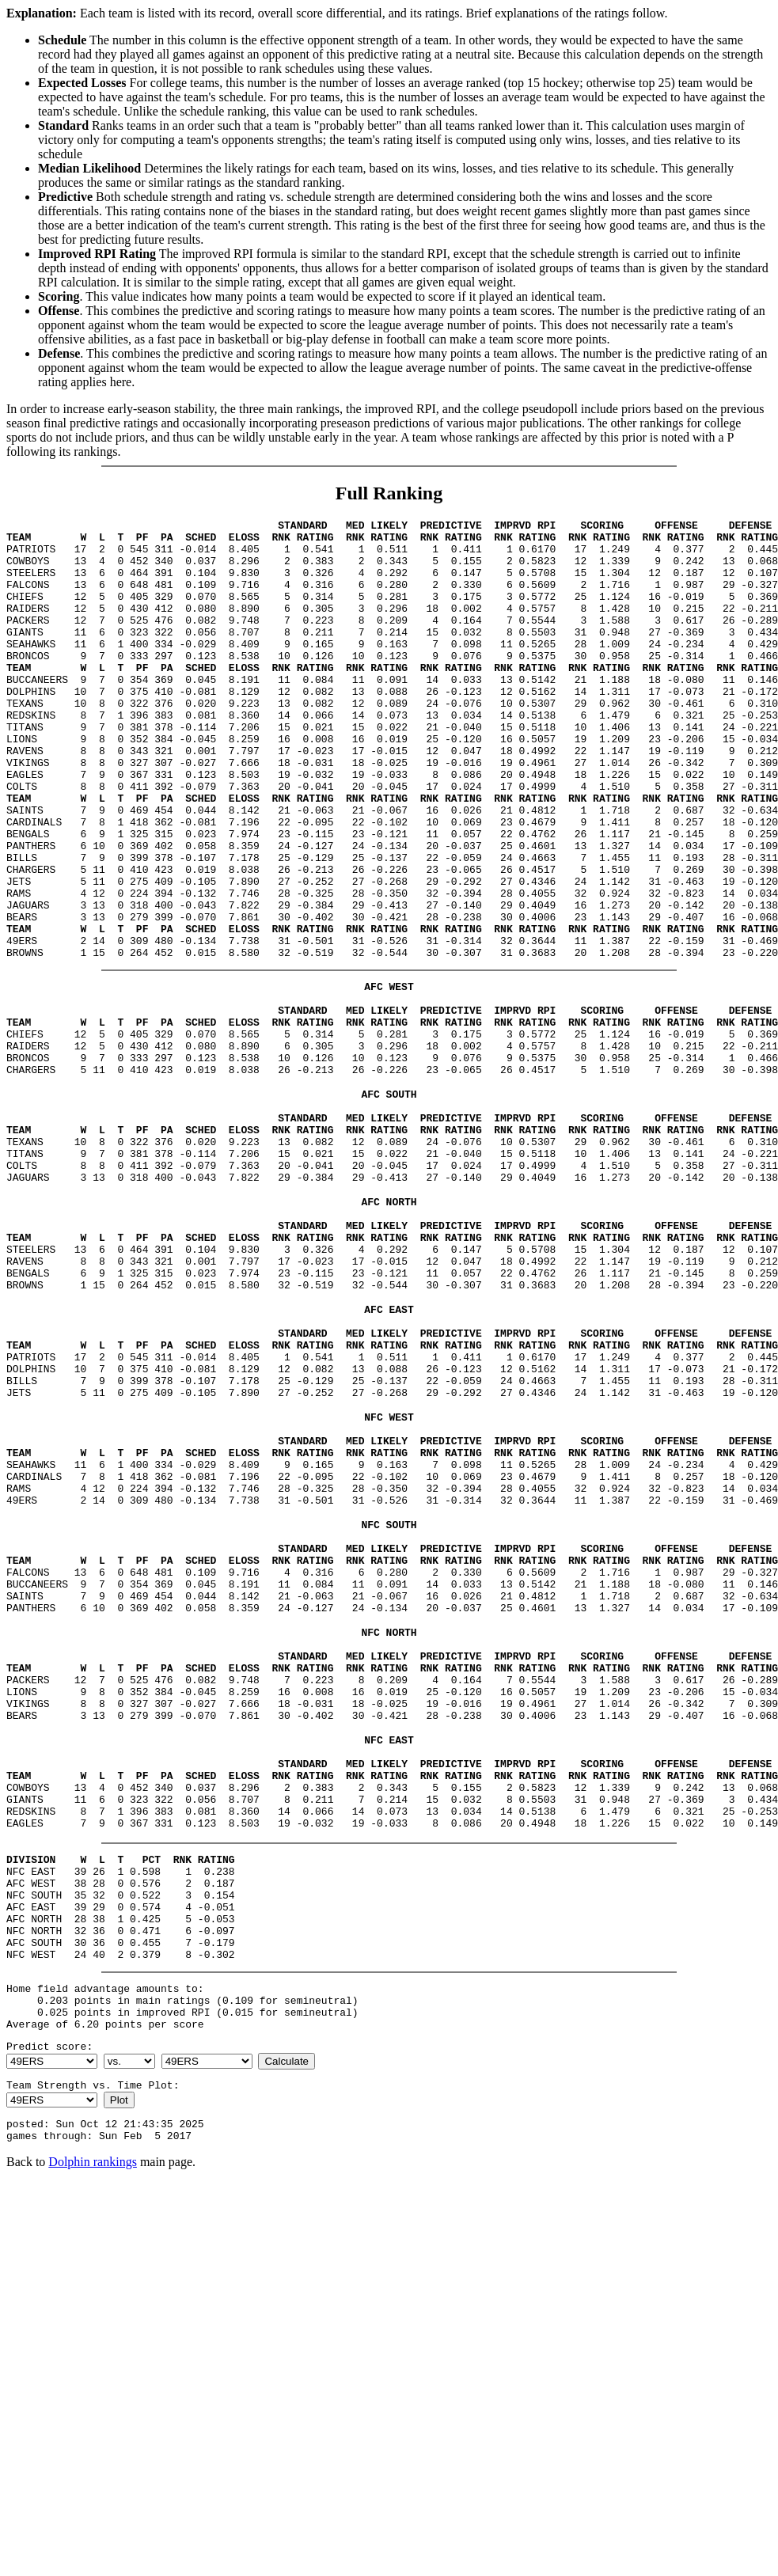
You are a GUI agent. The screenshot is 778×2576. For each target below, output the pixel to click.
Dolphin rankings (92, 2442)
